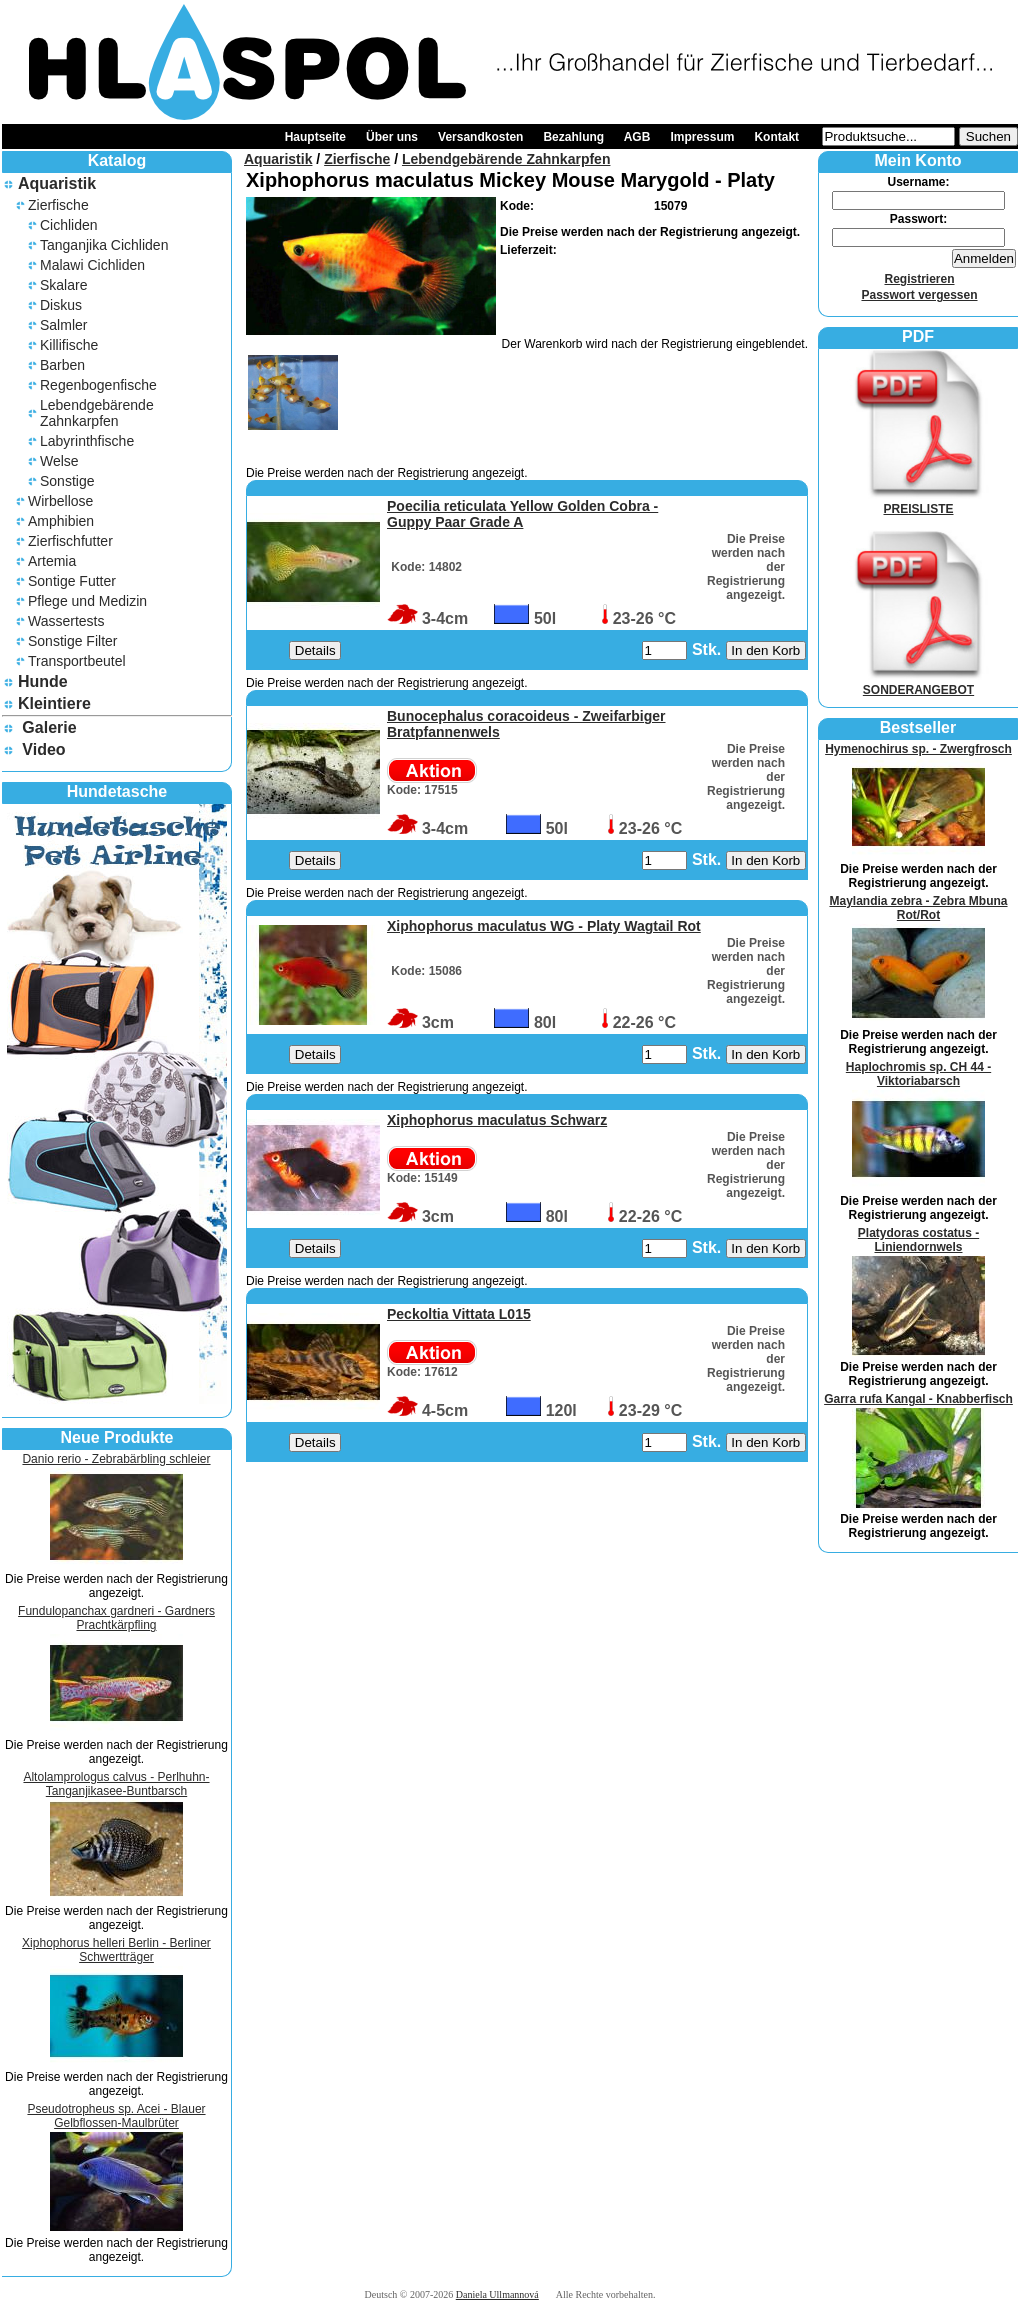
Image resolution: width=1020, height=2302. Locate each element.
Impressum (702, 137)
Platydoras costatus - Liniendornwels (918, 1240)
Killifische (69, 345)
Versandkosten (480, 137)
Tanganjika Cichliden (104, 245)
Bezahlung (573, 137)
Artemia (52, 561)
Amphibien (61, 521)
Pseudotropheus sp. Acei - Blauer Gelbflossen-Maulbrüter (116, 2116)
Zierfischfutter (70, 541)
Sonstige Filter (72, 641)
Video (43, 749)
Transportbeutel (77, 661)
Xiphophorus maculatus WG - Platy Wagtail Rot (544, 926)
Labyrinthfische (87, 441)
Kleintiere (54, 703)
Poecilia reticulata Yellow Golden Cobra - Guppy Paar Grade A (522, 514)
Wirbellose (60, 501)
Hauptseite (315, 137)
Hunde (43, 681)
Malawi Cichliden (92, 265)
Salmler (63, 325)
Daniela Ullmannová (497, 2294)
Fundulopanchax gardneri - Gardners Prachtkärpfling (116, 1618)
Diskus (61, 305)
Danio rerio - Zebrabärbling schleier (116, 1459)
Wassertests (66, 621)
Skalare (63, 285)
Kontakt (776, 137)
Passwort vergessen (919, 295)
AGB (637, 137)
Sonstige (67, 481)
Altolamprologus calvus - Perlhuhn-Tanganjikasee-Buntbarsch (116, 1784)
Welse (59, 461)
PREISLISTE (919, 502)
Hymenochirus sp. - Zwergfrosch (918, 749)
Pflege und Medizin (87, 601)
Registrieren (919, 279)
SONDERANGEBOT (919, 683)
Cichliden (69, 225)
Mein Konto (917, 160)
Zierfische (58, 205)
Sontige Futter (72, 581)
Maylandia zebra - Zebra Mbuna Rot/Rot (918, 908)
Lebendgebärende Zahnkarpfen (97, 413)
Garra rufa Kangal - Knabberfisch (918, 1399)
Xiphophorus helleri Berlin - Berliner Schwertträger (116, 1950)
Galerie (49, 727)
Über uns (392, 137)
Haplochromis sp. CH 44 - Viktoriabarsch (918, 1074)
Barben (62, 365)
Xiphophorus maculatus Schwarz (497, 1120)
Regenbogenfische (98, 385)
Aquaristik (57, 183)
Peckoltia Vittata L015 (459, 1314)
